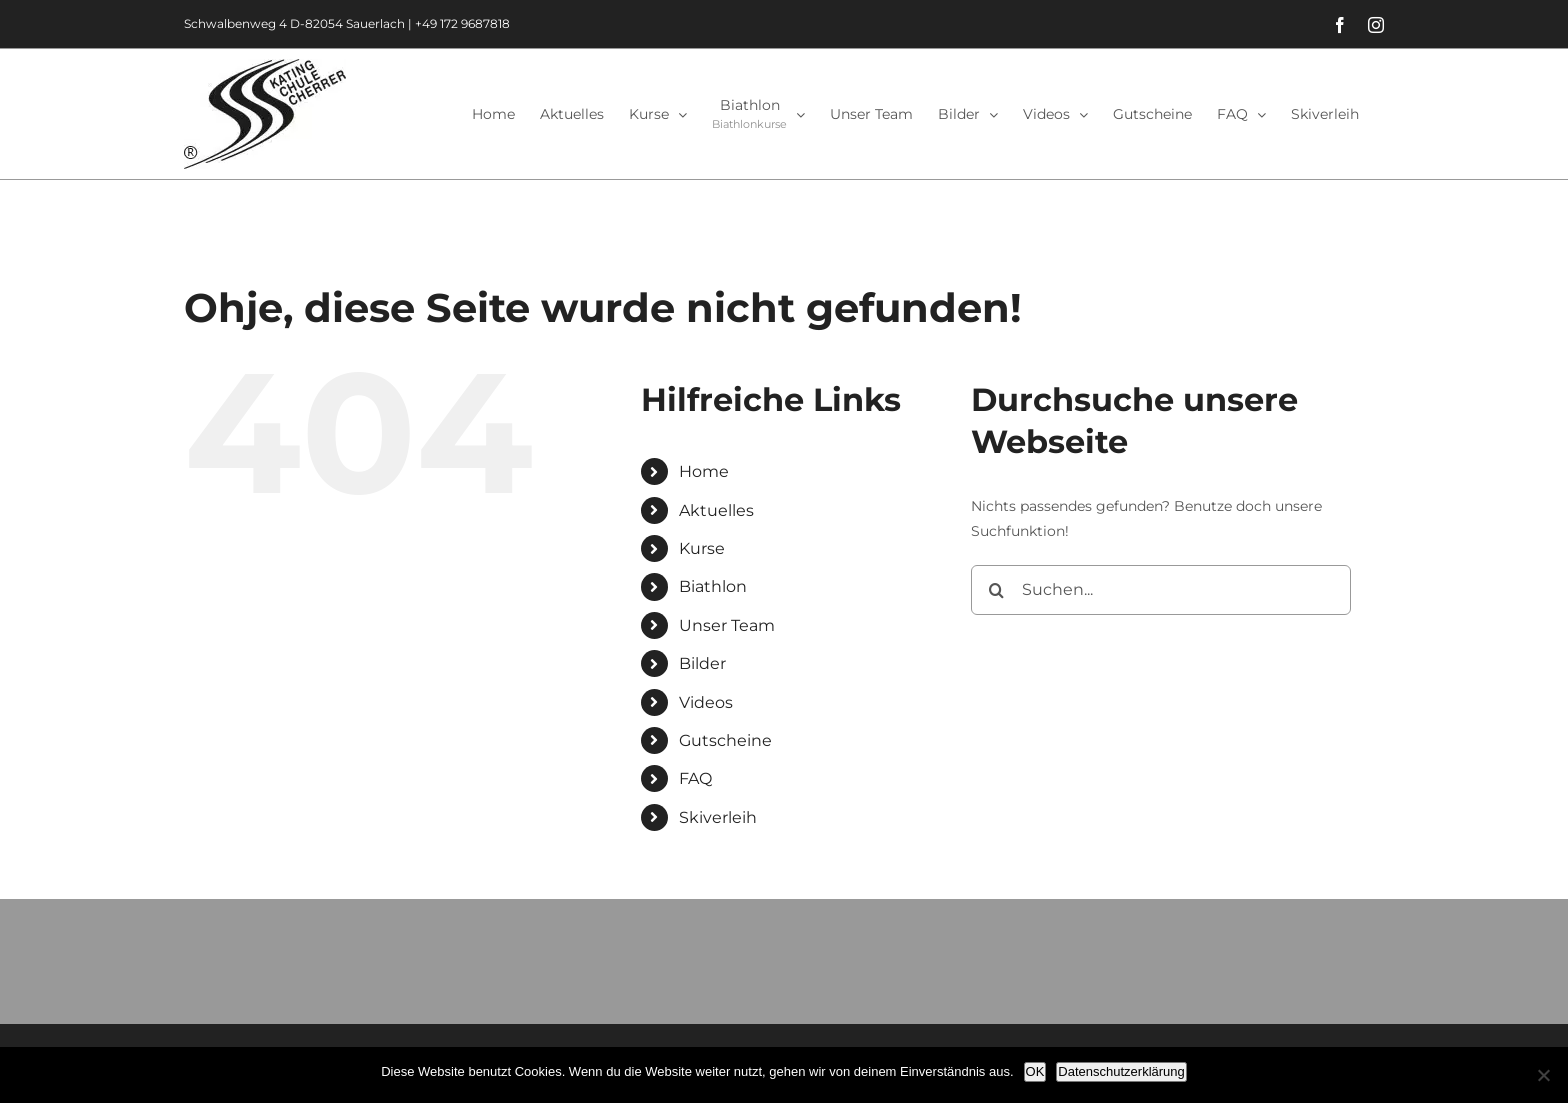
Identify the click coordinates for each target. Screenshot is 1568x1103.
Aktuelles (716, 510)
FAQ (695, 778)
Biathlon (713, 586)
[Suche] (996, 590)
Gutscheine (725, 740)
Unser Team (727, 625)
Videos (706, 702)
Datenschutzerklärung (1121, 1071)
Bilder (702, 663)
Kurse (702, 548)
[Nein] (1543, 1075)
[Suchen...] (1161, 590)
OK (1035, 1071)
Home (704, 471)
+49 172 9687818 (462, 23)
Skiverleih (718, 817)
